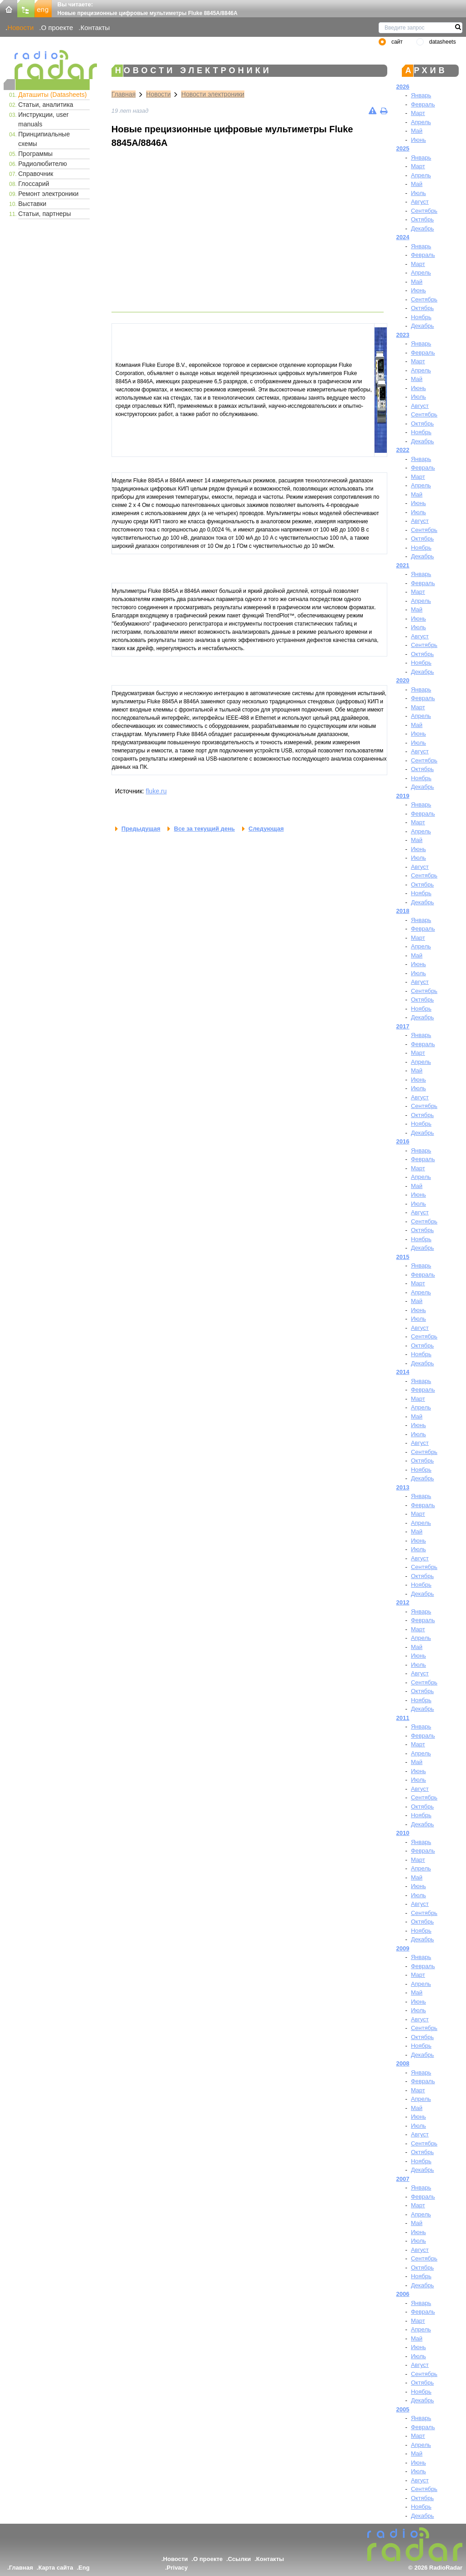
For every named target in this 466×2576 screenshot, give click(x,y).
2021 (403, 565)
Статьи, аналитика (45, 104)
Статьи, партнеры (44, 213)
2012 (403, 1602)
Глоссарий (33, 183)
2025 (403, 148)
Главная (123, 94)
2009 (403, 1948)
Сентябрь (424, 210)
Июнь (418, 139)
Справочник (35, 173)
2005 (403, 2409)
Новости (20, 27)
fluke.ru (156, 791)
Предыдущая (141, 828)
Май (416, 130)
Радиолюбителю (42, 163)
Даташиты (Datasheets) (52, 94)
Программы (35, 153)
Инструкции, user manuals (43, 119)
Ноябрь (421, 317)
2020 (403, 680)
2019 (403, 795)
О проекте (57, 27)
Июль (418, 193)
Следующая (266, 828)
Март (418, 113)
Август (420, 201)
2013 (403, 1487)
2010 (403, 1832)
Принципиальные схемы (44, 138)
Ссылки (239, 2559)
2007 (403, 2178)
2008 (403, 2063)
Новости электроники (212, 94)
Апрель (421, 122)
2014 (403, 1371)
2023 (403, 334)
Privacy (177, 2567)
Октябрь (422, 219)
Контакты (95, 27)
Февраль (423, 104)
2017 (403, 1026)
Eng (84, 2567)
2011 (403, 1717)
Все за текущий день (204, 828)
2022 (403, 449)
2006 (403, 2293)
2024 (403, 237)
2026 (403, 86)
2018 (403, 910)
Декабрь (422, 228)
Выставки (32, 203)
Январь (421, 95)
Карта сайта (55, 2567)
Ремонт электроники (48, 193)
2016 (403, 1141)
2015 (403, 1256)
